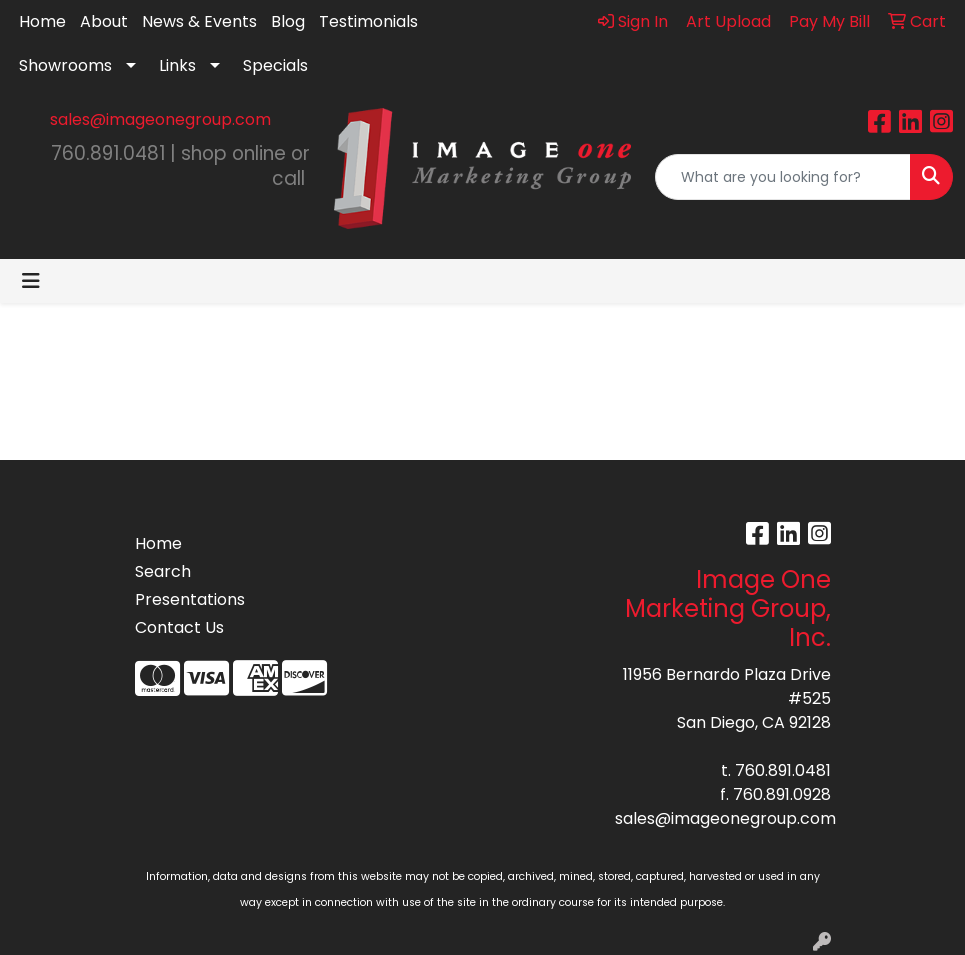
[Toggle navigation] (31, 281)
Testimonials (368, 21)
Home (42, 21)
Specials (275, 65)
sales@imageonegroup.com (160, 119)
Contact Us (179, 627)
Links (177, 65)
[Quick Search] (783, 177)
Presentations (183, 599)
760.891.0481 (783, 770)
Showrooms (65, 65)
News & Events (199, 21)
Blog (288, 21)
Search (163, 571)
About (104, 21)
